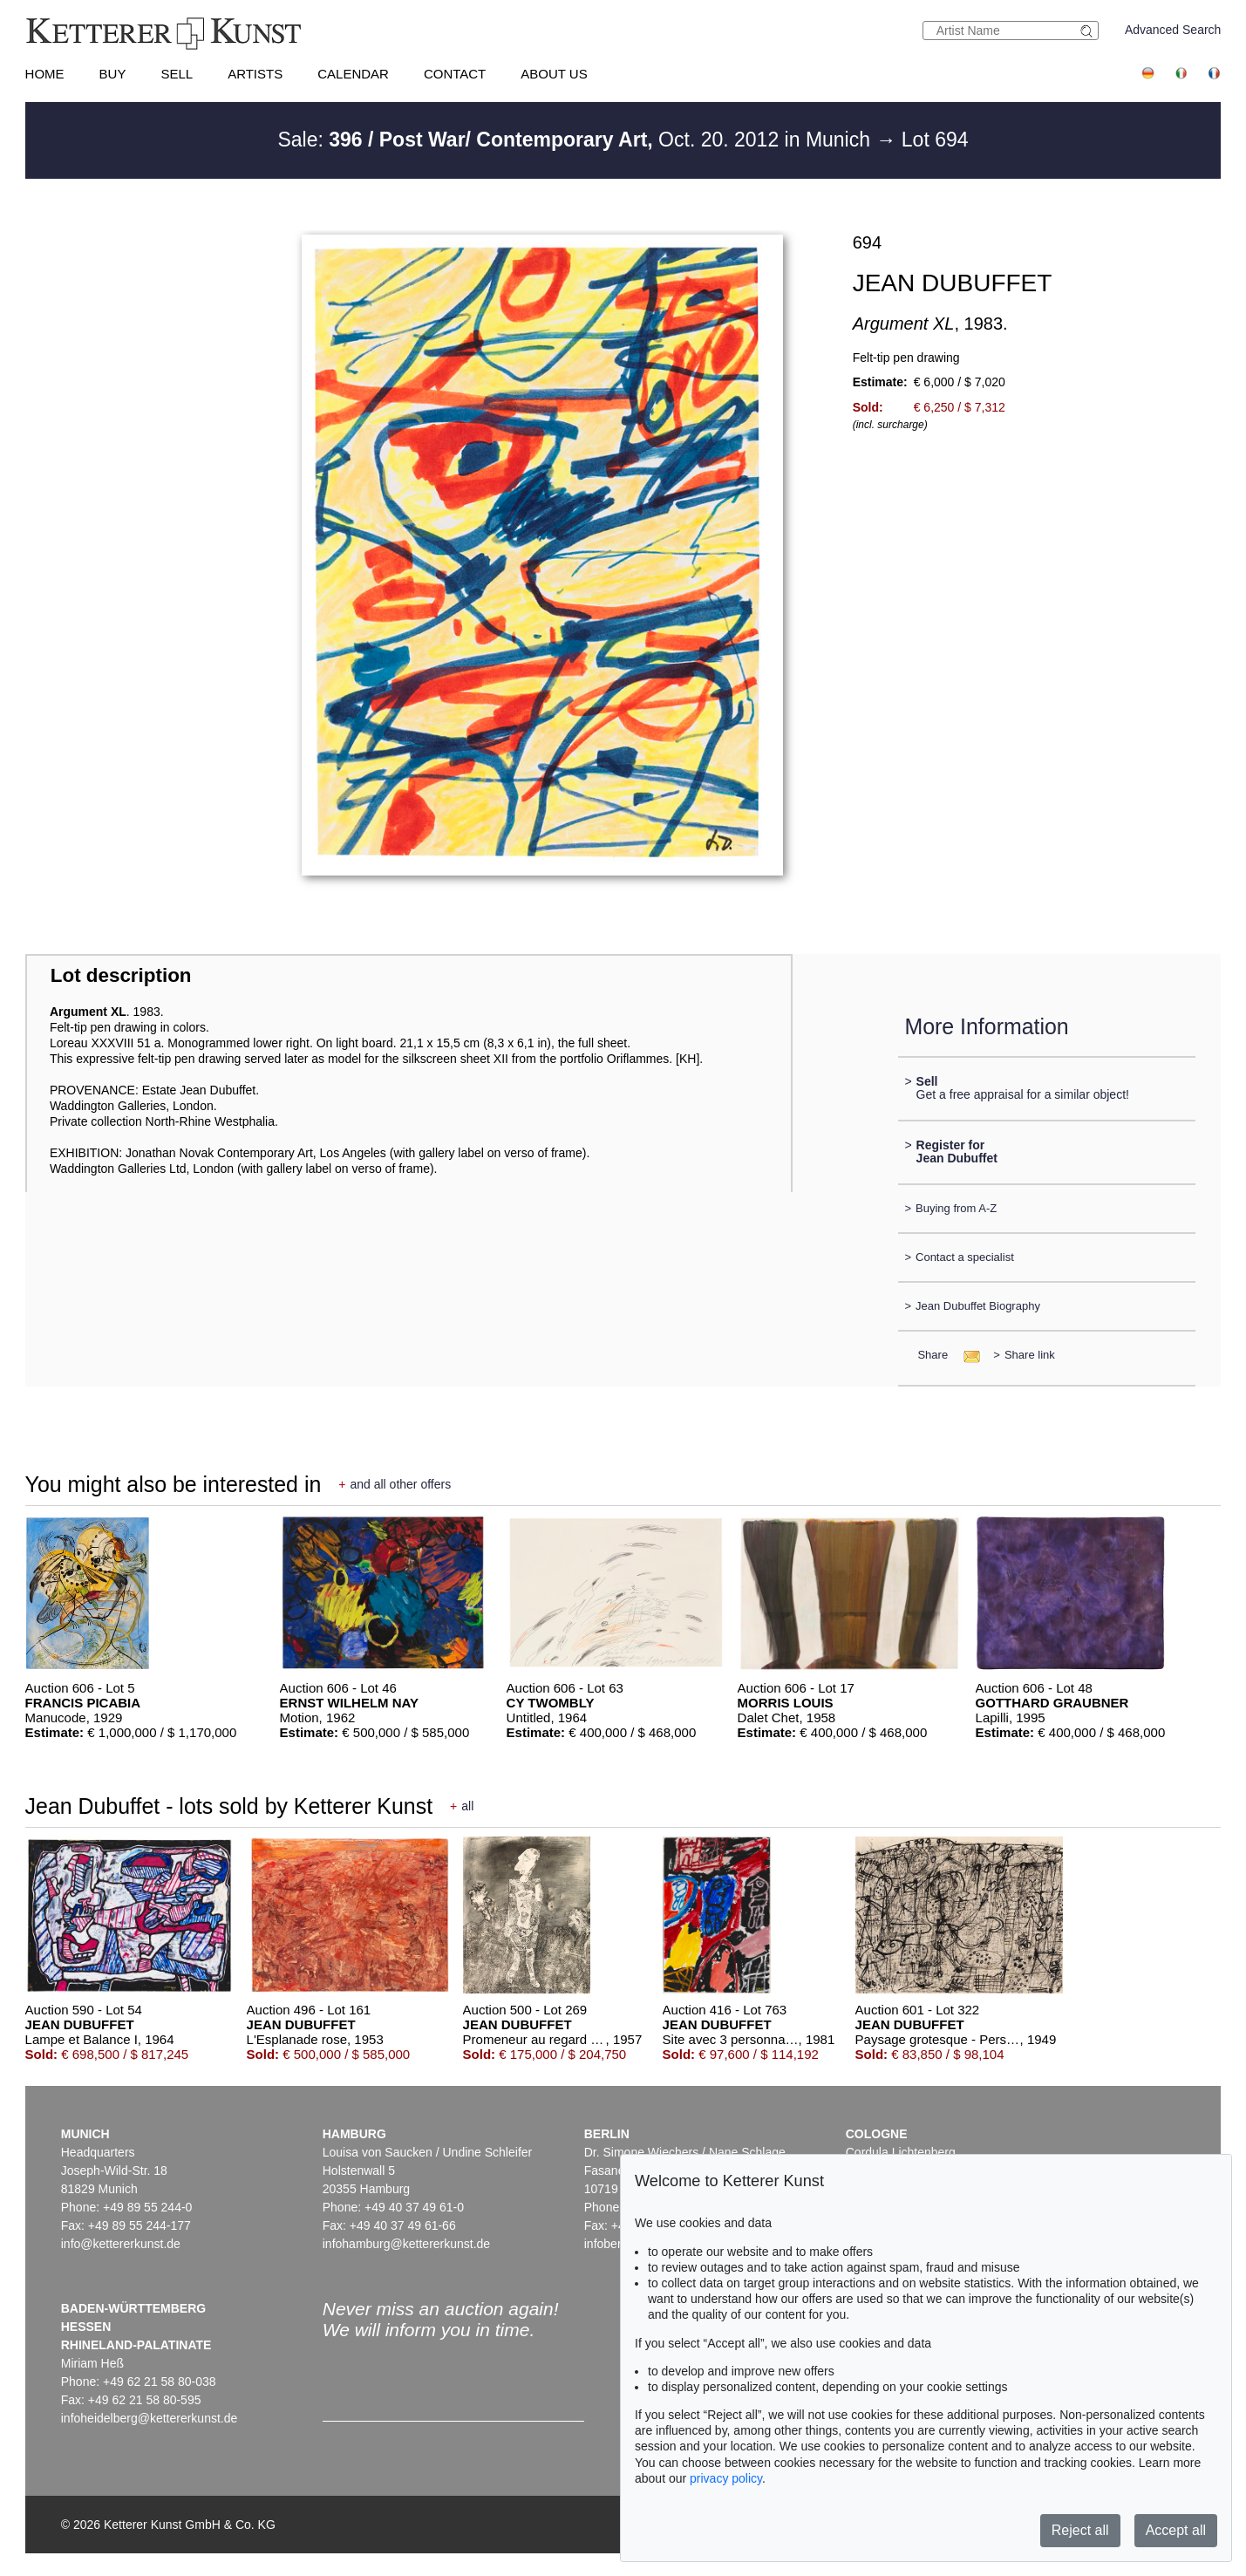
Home (45, 73)
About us (554, 73)
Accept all (1176, 2530)
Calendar (353, 73)
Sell (176, 73)
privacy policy (726, 2478)
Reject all (1080, 2530)
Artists (255, 73)
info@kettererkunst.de (120, 2244)
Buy (112, 73)
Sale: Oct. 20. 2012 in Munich (576, 139)
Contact (455, 73)
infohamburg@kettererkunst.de (406, 2244)
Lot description (121, 975)
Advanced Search (1173, 30)
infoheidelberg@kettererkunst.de (149, 2418)
